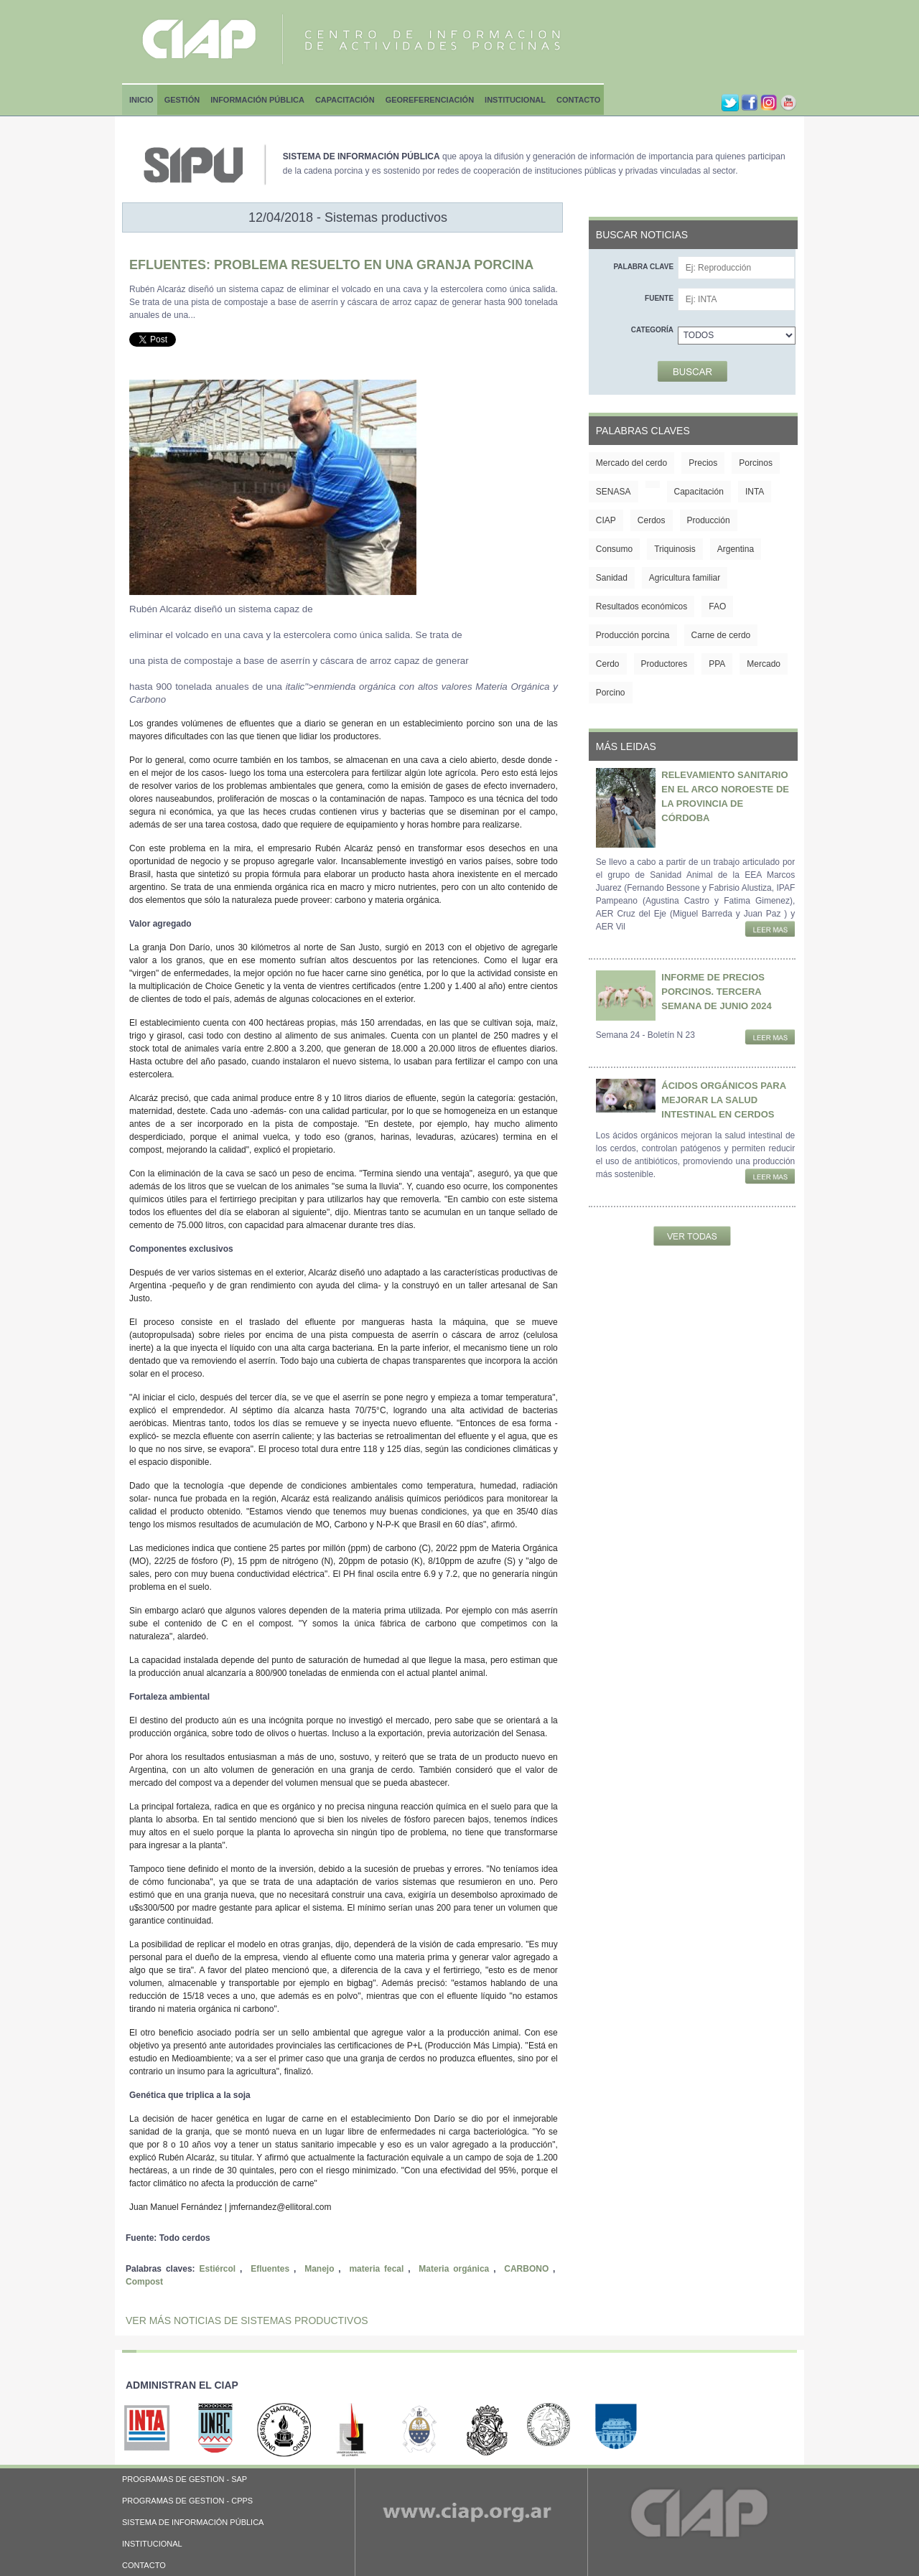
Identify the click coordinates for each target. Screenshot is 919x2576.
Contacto (578, 99)
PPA (717, 664)
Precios (703, 463)
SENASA (613, 492)
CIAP (606, 520)
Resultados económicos (641, 606)
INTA (754, 492)
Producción (708, 520)
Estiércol (217, 2269)
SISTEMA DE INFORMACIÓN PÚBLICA (192, 2522)
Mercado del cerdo (631, 463)
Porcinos (756, 463)
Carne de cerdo (721, 635)
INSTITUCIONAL (152, 2543)
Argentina (735, 549)
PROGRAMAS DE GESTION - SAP (184, 2479)
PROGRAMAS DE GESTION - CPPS (187, 2500)
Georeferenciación (430, 99)
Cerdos (652, 520)
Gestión (182, 99)
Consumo (614, 549)
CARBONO (526, 2269)
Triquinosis (675, 549)
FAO (717, 606)
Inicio (141, 99)
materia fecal (376, 2269)
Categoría (652, 330)
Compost (144, 2282)
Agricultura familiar (684, 578)
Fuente (659, 298)
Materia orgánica (454, 2269)
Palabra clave (643, 267)
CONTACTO (144, 2565)
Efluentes (270, 2269)
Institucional (515, 99)
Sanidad (612, 578)
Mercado (763, 664)
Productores (664, 664)
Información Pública (257, 99)
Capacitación (345, 99)
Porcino (610, 693)
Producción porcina (633, 635)
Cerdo (608, 664)
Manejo (319, 2269)
